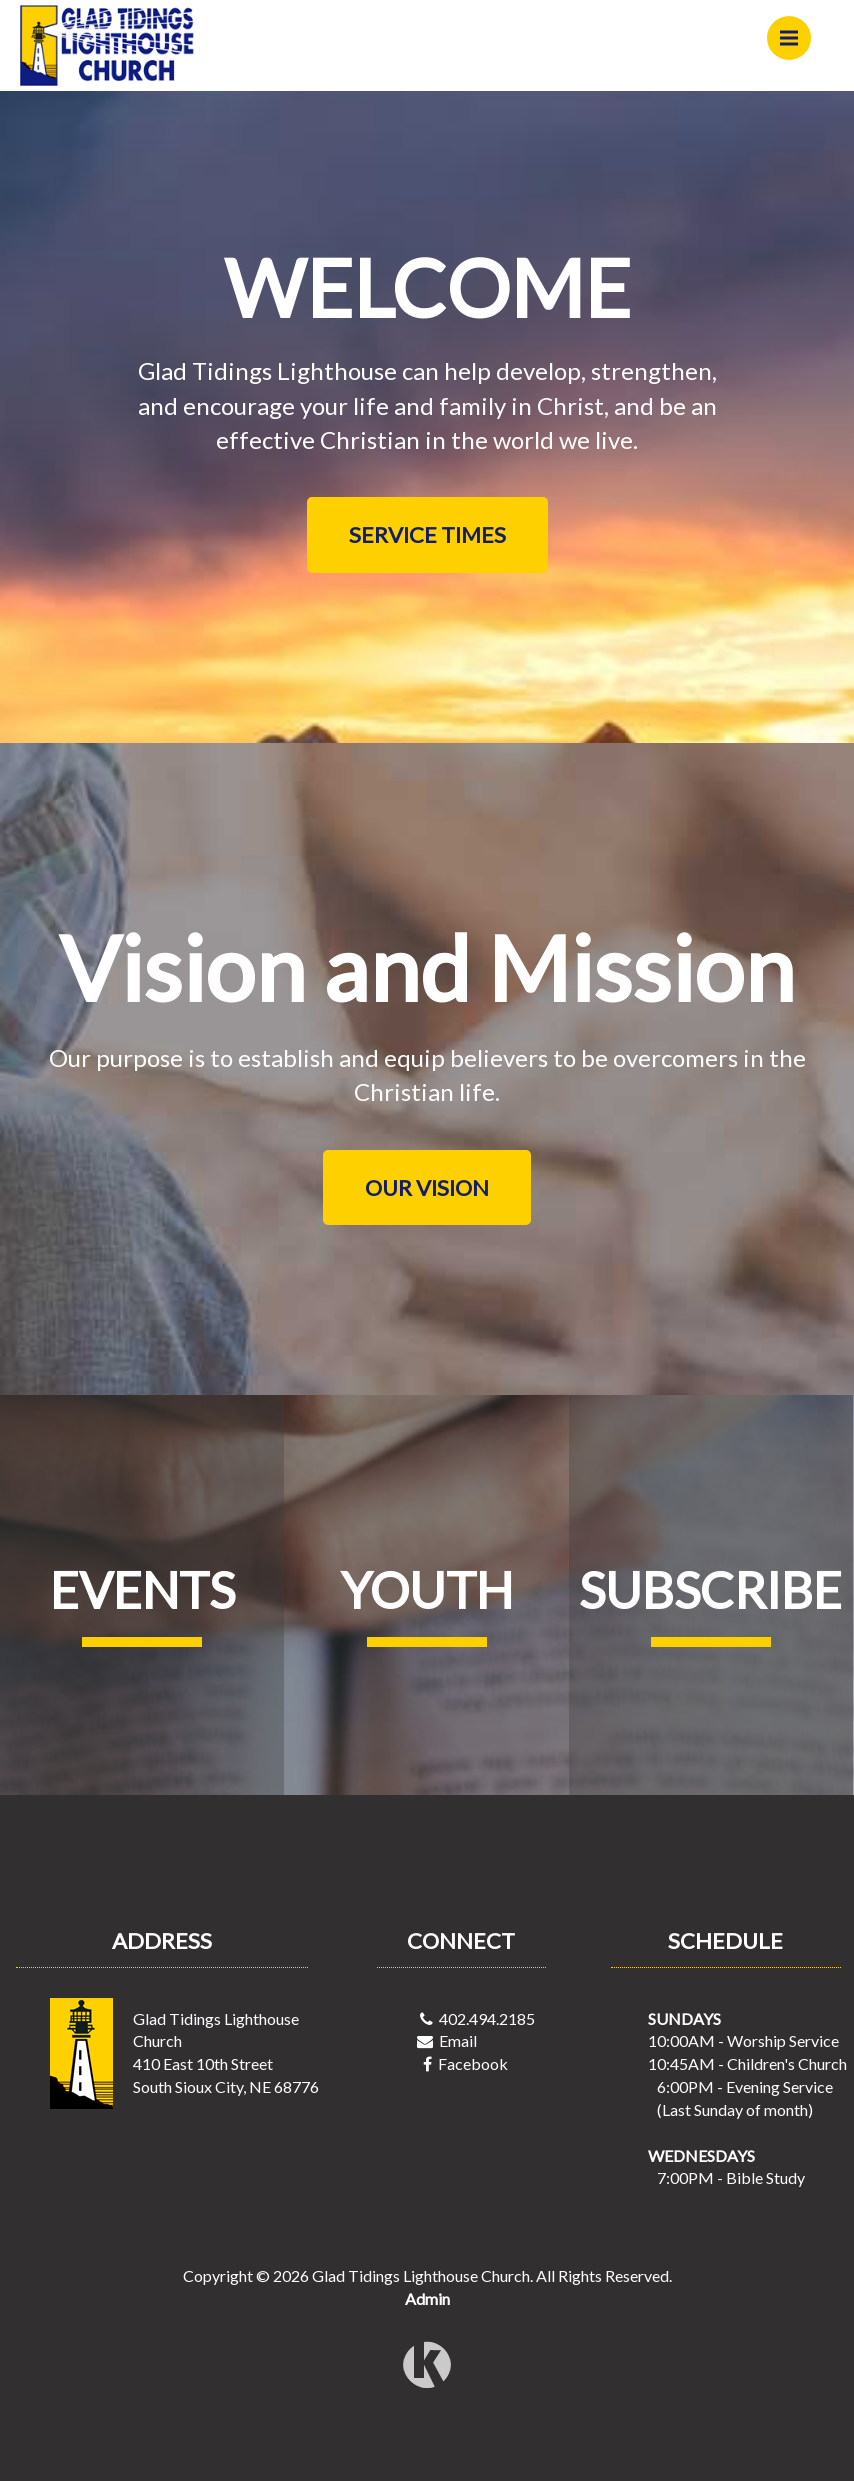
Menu (795, 28)
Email (458, 2040)
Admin (427, 2298)
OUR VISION (427, 1187)
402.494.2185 (487, 2018)
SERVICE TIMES (427, 534)
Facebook (473, 2063)
